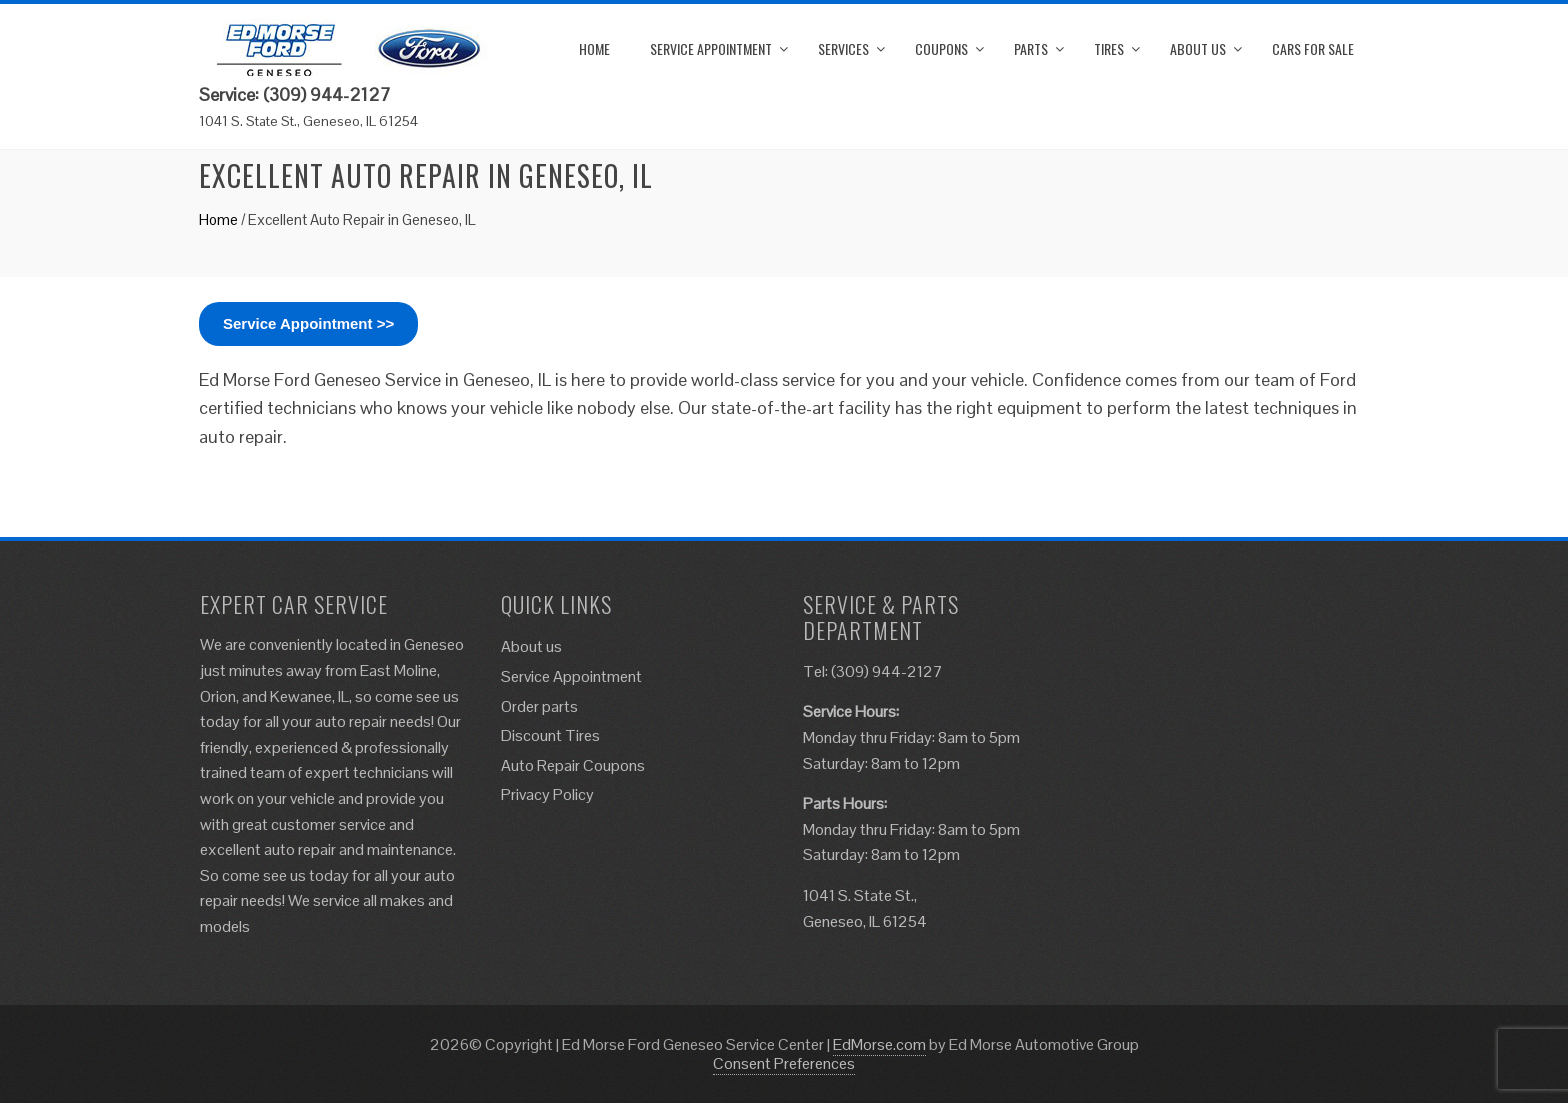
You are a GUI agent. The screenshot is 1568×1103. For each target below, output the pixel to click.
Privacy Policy (547, 794)
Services (843, 48)
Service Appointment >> (308, 323)
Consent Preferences (784, 1063)
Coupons (941, 48)
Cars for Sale (1313, 48)
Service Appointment (711, 48)
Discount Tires (550, 735)
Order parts (539, 706)
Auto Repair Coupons (573, 765)
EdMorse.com (879, 1044)
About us (1198, 48)
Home (594, 48)
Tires (1109, 48)
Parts (1031, 48)
